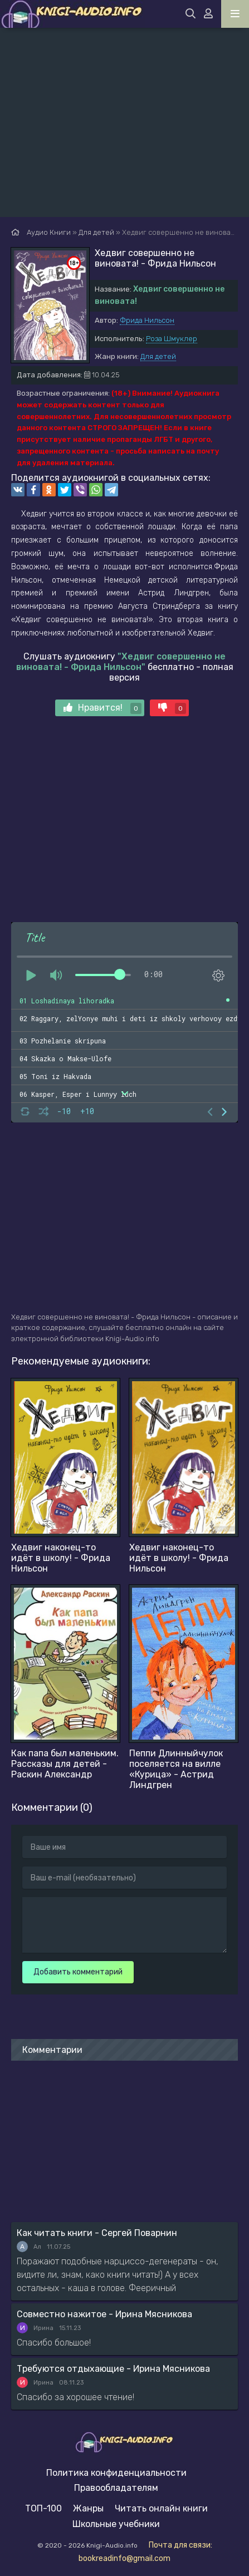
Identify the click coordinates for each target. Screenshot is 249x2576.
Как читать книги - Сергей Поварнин (97, 2233)
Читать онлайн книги (161, 2508)
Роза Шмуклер (171, 338)
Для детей (158, 356)
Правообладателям (116, 2488)
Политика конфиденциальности (116, 2472)
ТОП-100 (43, 2508)
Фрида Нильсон (147, 320)
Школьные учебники (116, 2524)
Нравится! (102, 708)
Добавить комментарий (78, 1972)
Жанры (88, 2508)
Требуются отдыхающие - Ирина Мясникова (113, 2368)
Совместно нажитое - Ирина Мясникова (104, 2314)
